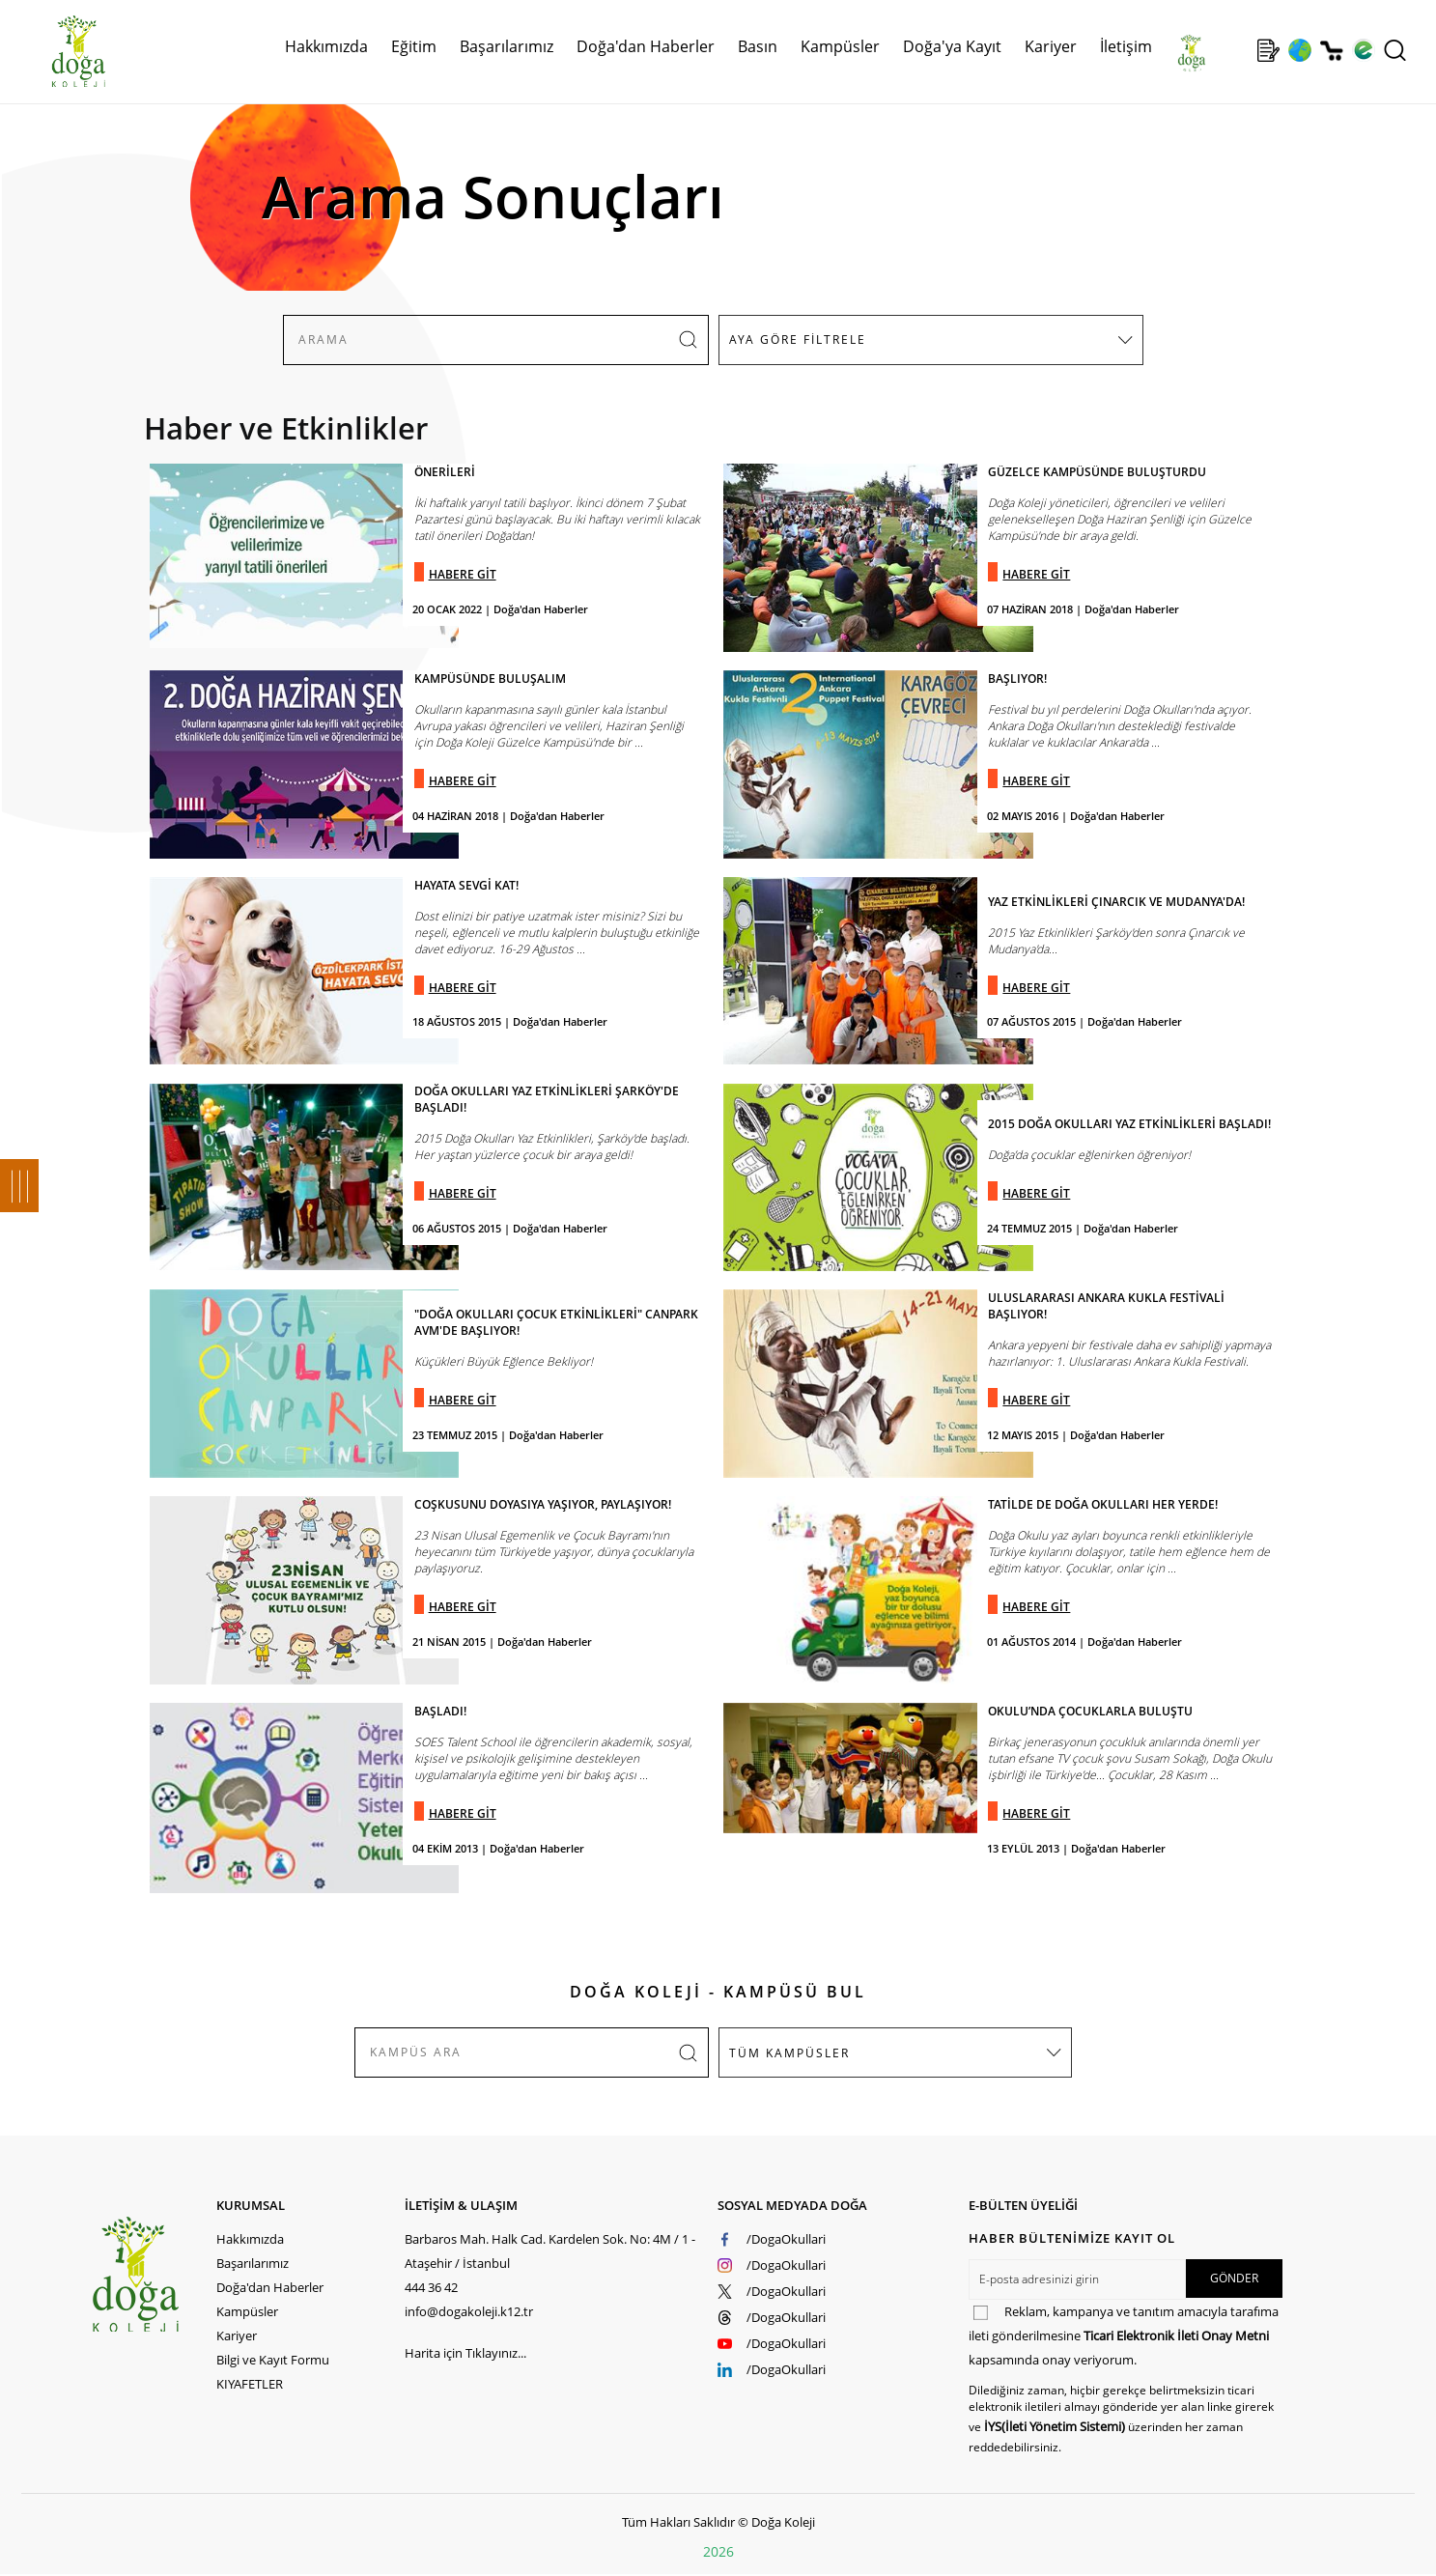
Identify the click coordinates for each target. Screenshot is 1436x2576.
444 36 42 (431, 2287)
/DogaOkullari (786, 2239)
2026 (718, 2551)
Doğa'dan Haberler (646, 46)
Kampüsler (840, 46)
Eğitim (413, 46)
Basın (757, 46)
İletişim (1126, 46)
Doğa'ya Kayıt (952, 46)
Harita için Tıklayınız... (465, 2353)
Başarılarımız (506, 46)
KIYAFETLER (249, 2383)
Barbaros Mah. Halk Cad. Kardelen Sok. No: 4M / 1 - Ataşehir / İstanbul (550, 2251)
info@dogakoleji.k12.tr (469, 2311)
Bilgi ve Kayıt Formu (272, 2359)
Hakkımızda (326, 46)
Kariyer (1051, 46)
